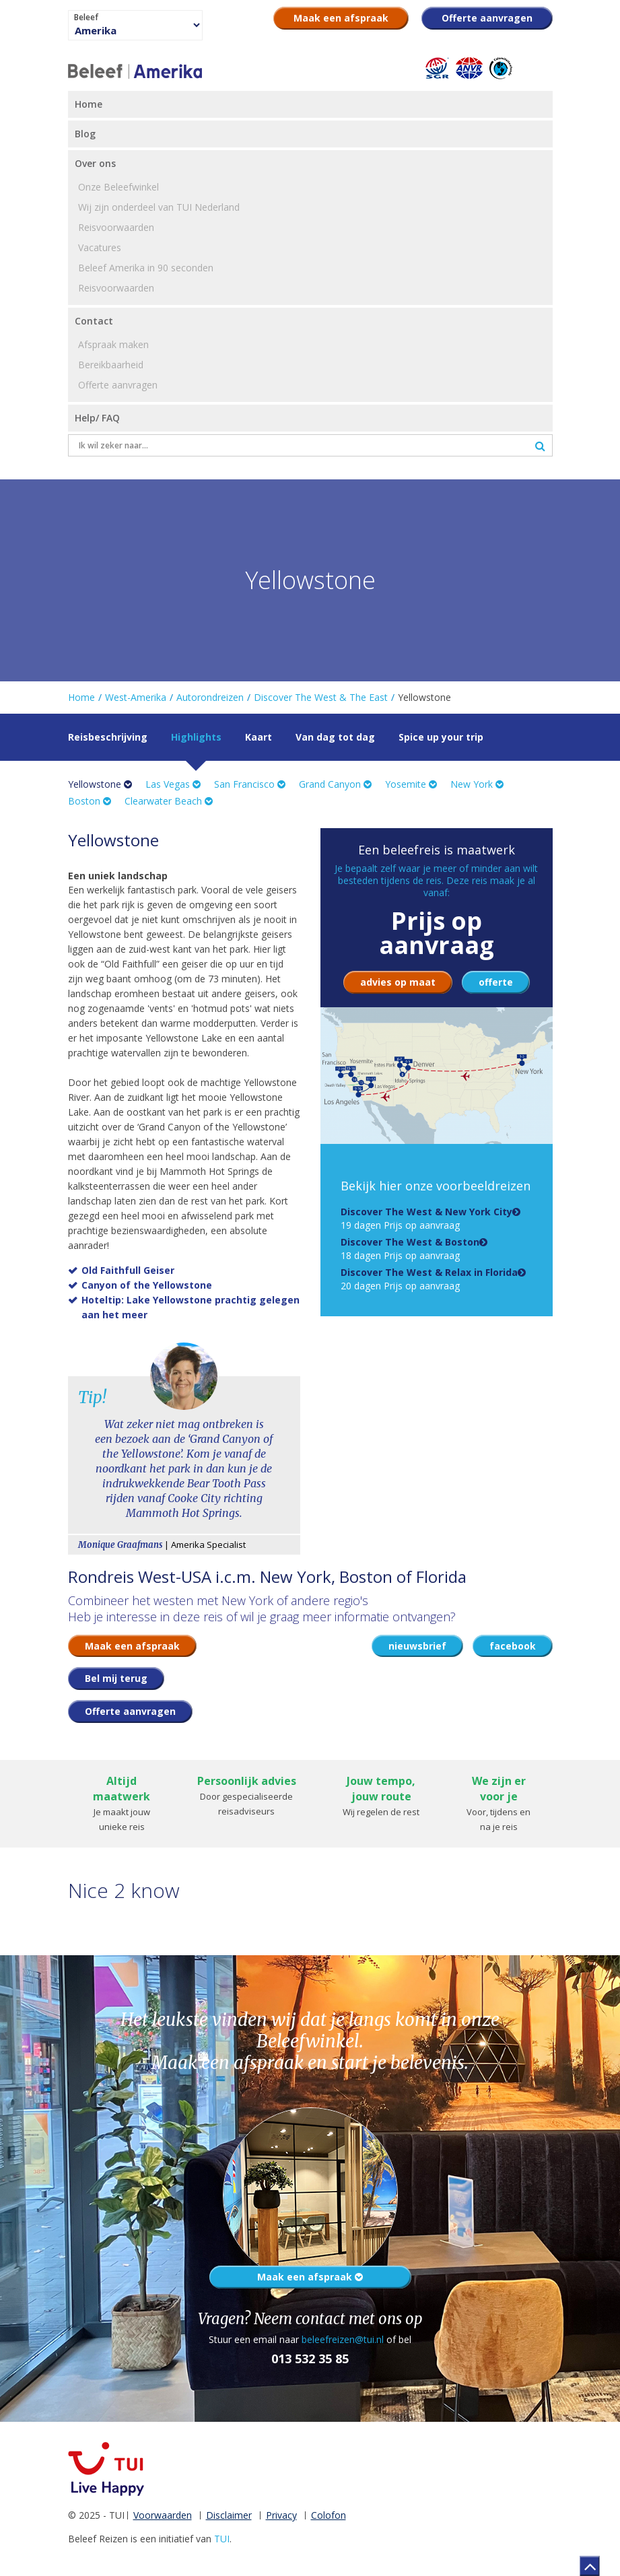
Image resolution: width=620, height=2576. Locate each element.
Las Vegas (173, 784)
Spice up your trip (441, 737)
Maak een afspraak (310, 2276)
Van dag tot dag (335, 737)
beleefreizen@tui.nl (343, 2339)
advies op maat (398, 982)
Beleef (86, 17)
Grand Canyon (335, 784)
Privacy (281, 2515)
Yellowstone (100, 784)
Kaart (258, 737)
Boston (89, 800)
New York (477, 784)
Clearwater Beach (169, 800)
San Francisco (249, 784)
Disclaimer (229, 2515)
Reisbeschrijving (107, 737)
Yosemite (411, 784)
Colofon (328, 2515)
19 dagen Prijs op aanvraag (426, 1218)
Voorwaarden (162, 2515)
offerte (496, 982)
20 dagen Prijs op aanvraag (429, 1279)
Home (81, 697)
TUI (222, 2538)
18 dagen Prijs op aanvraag (410, 1248)
